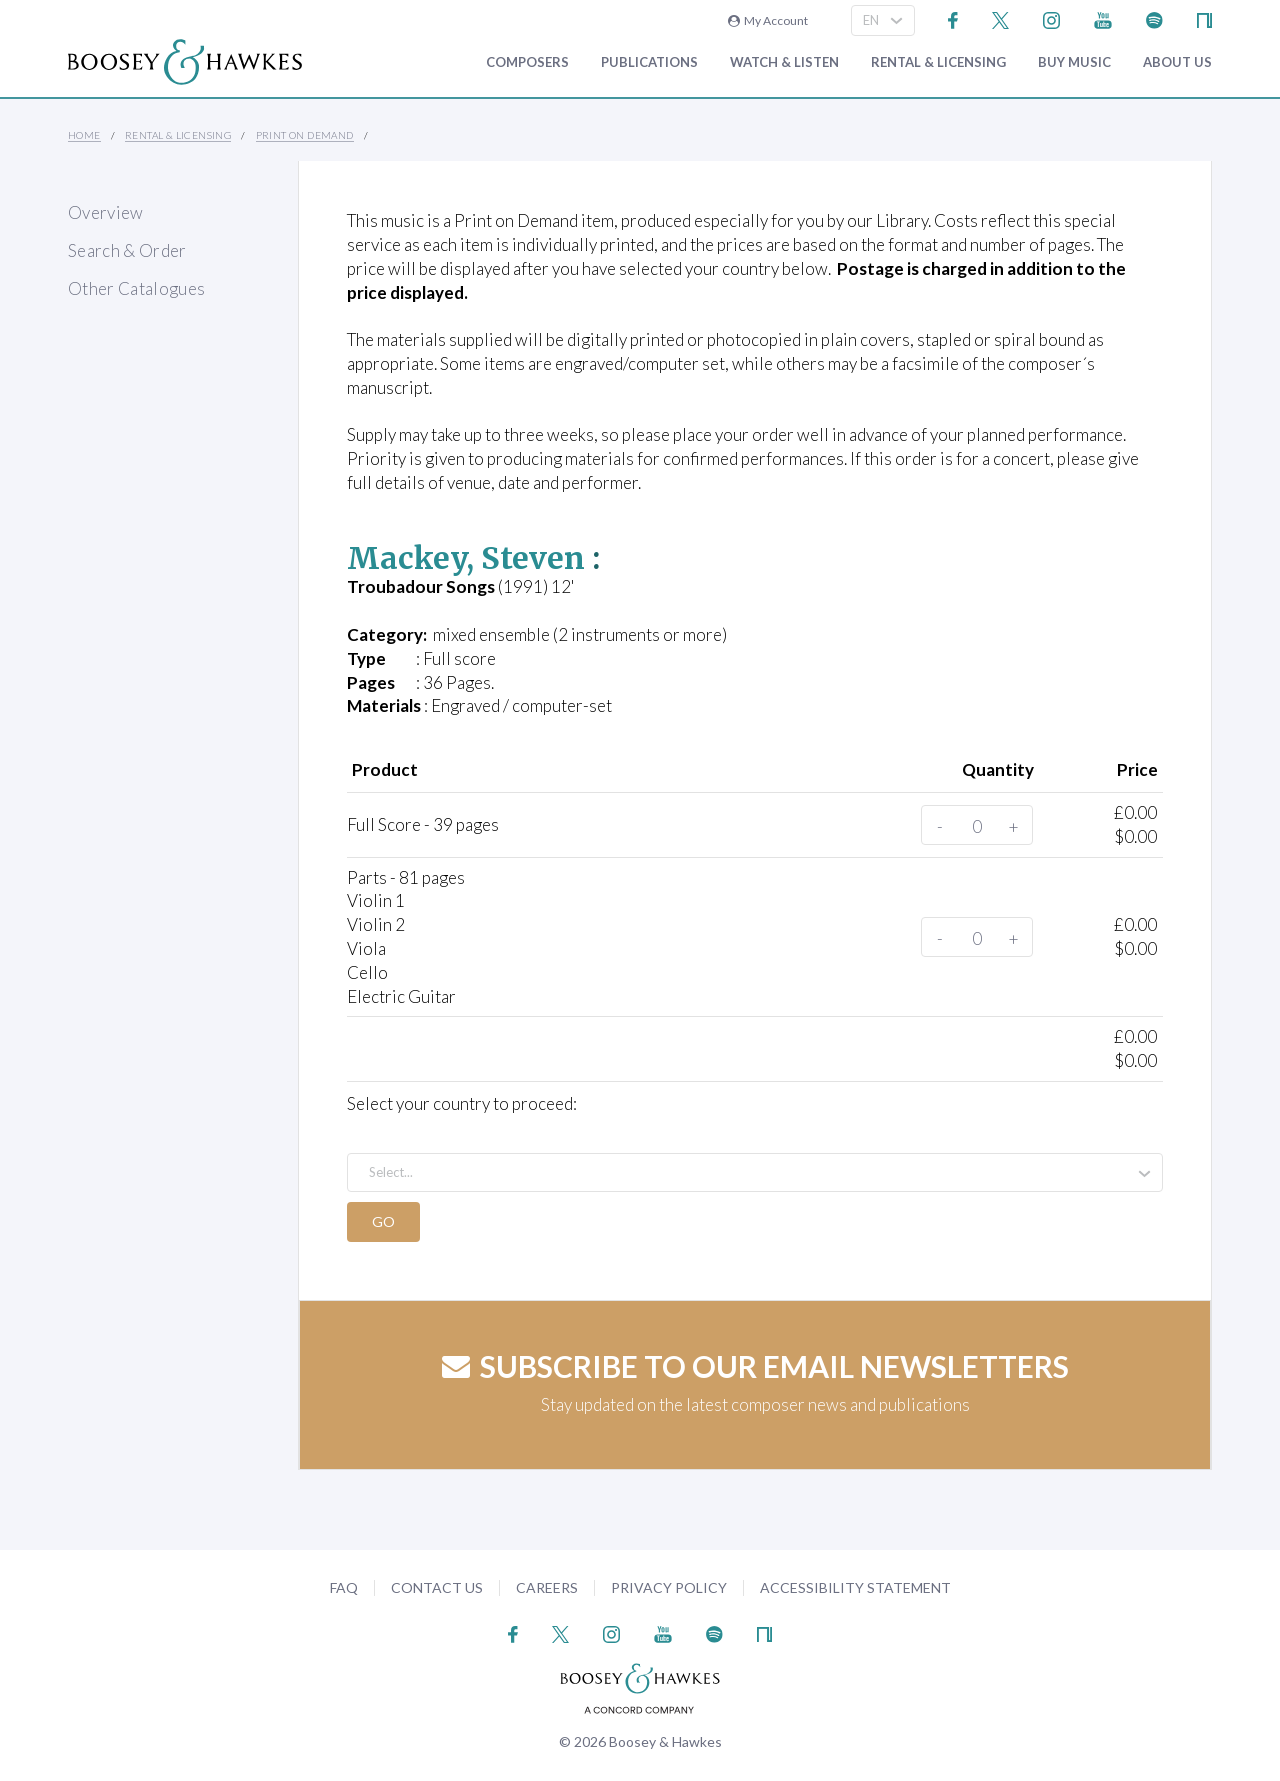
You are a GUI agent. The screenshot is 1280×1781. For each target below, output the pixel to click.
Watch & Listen (784, 62)
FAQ (344, 1587)
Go (384, 1221)
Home (84, 135)
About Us (1177, 62)
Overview (106, 212)
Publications (649, 62)
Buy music (1074, 62)
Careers (547, 1587)
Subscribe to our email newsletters (755, 1366)
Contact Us (437, 1587)
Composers (527, 62)
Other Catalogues (136, 288)
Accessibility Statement (855, 1587)
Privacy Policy (669, 1587)
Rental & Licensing (938, 62)
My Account (768, 20)
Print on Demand (305, 135)
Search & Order (127, 250)
